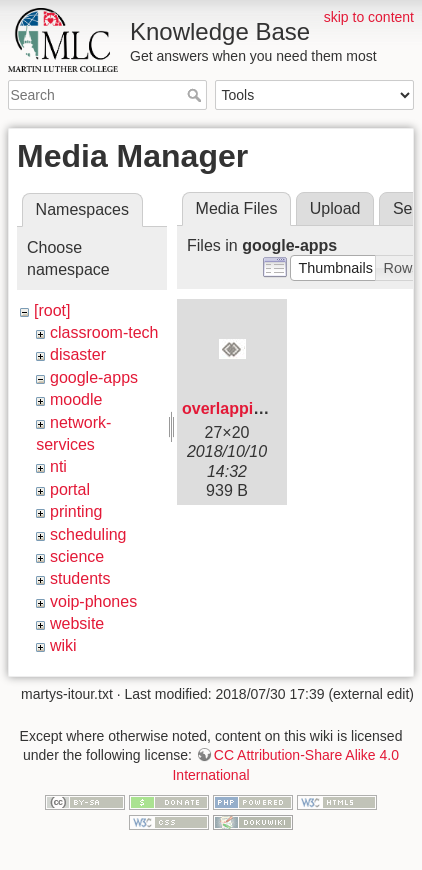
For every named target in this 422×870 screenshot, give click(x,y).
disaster (78, 354)
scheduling (88, 534)
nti (58, 466)
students (80, 578)
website (77, 623)
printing (76, 511)
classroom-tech (104, 332)
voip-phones (93, 601)
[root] (52, 310)
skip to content (369, 17)
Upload (335, 208)
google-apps (94, 377)
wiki (63, 645)
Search (196, 95)
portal (70, 489)
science (77, 556)
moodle (76, 399)
